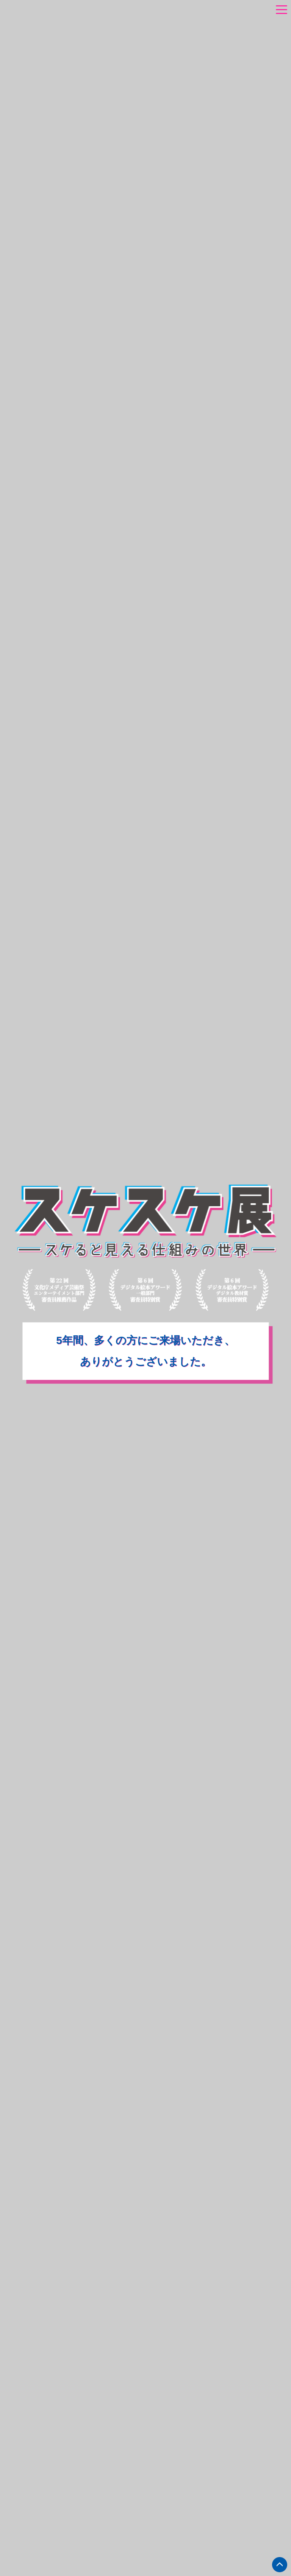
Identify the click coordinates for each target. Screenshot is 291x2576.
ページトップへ (279, 2564)
